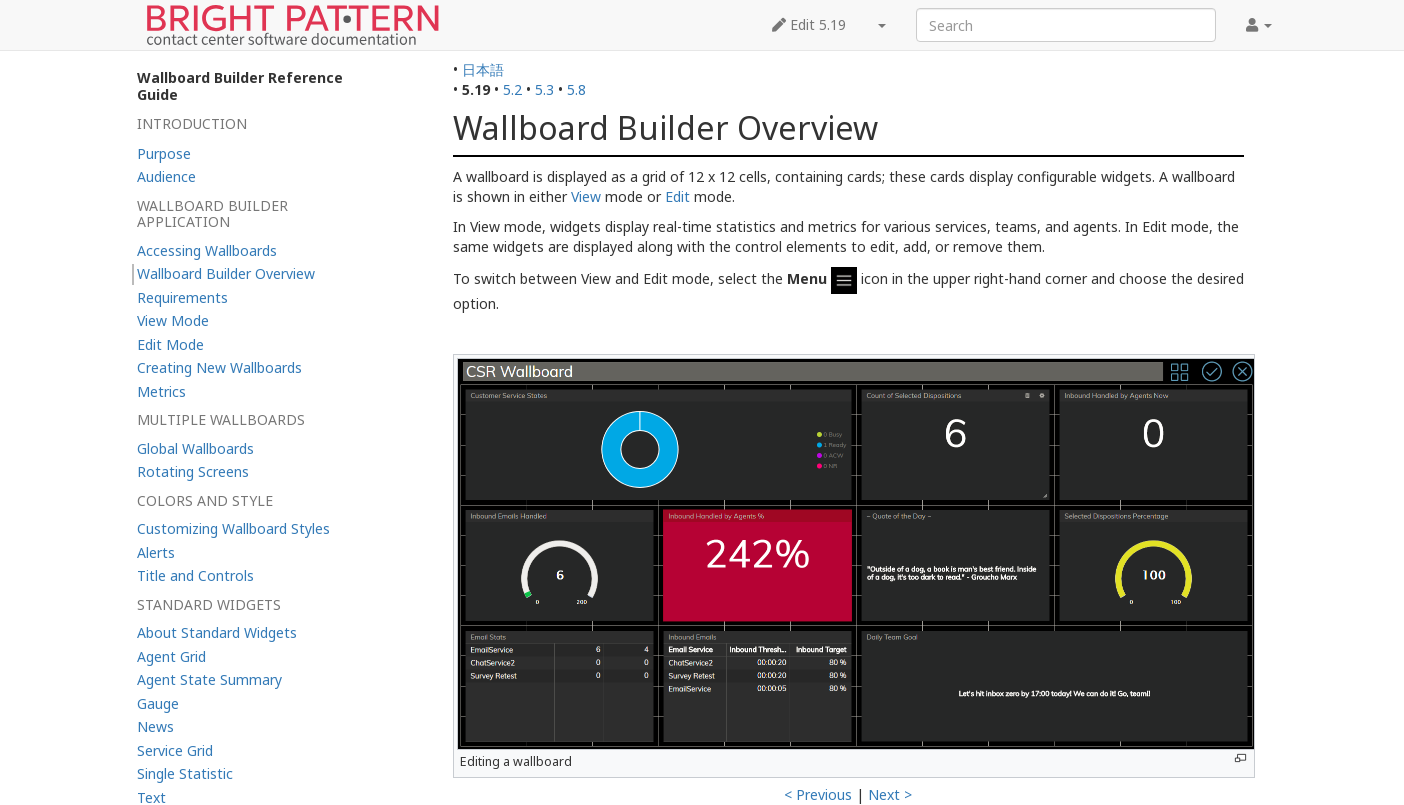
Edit (677, 196)
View (586, 196)
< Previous (818, 794)
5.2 (512, 89)
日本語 (483, 69)
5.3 (544, 89)
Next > (890, 794)
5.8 (576, 89)
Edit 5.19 (809, 24)
